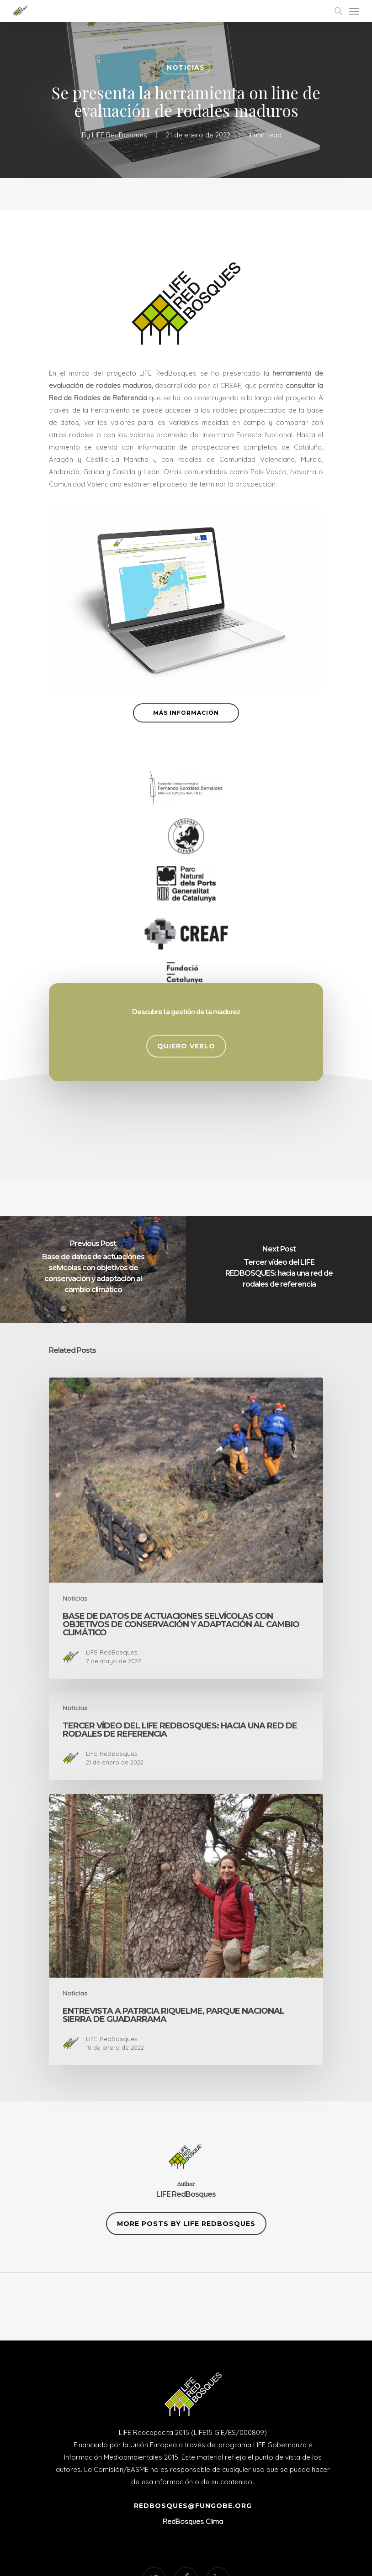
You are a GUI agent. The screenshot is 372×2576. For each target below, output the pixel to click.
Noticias (186, 67)
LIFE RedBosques (119, 135)
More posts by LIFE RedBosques (186, 2224)
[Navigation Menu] (354, 11)
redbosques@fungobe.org (193, 2506)
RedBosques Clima (193, 2521)
